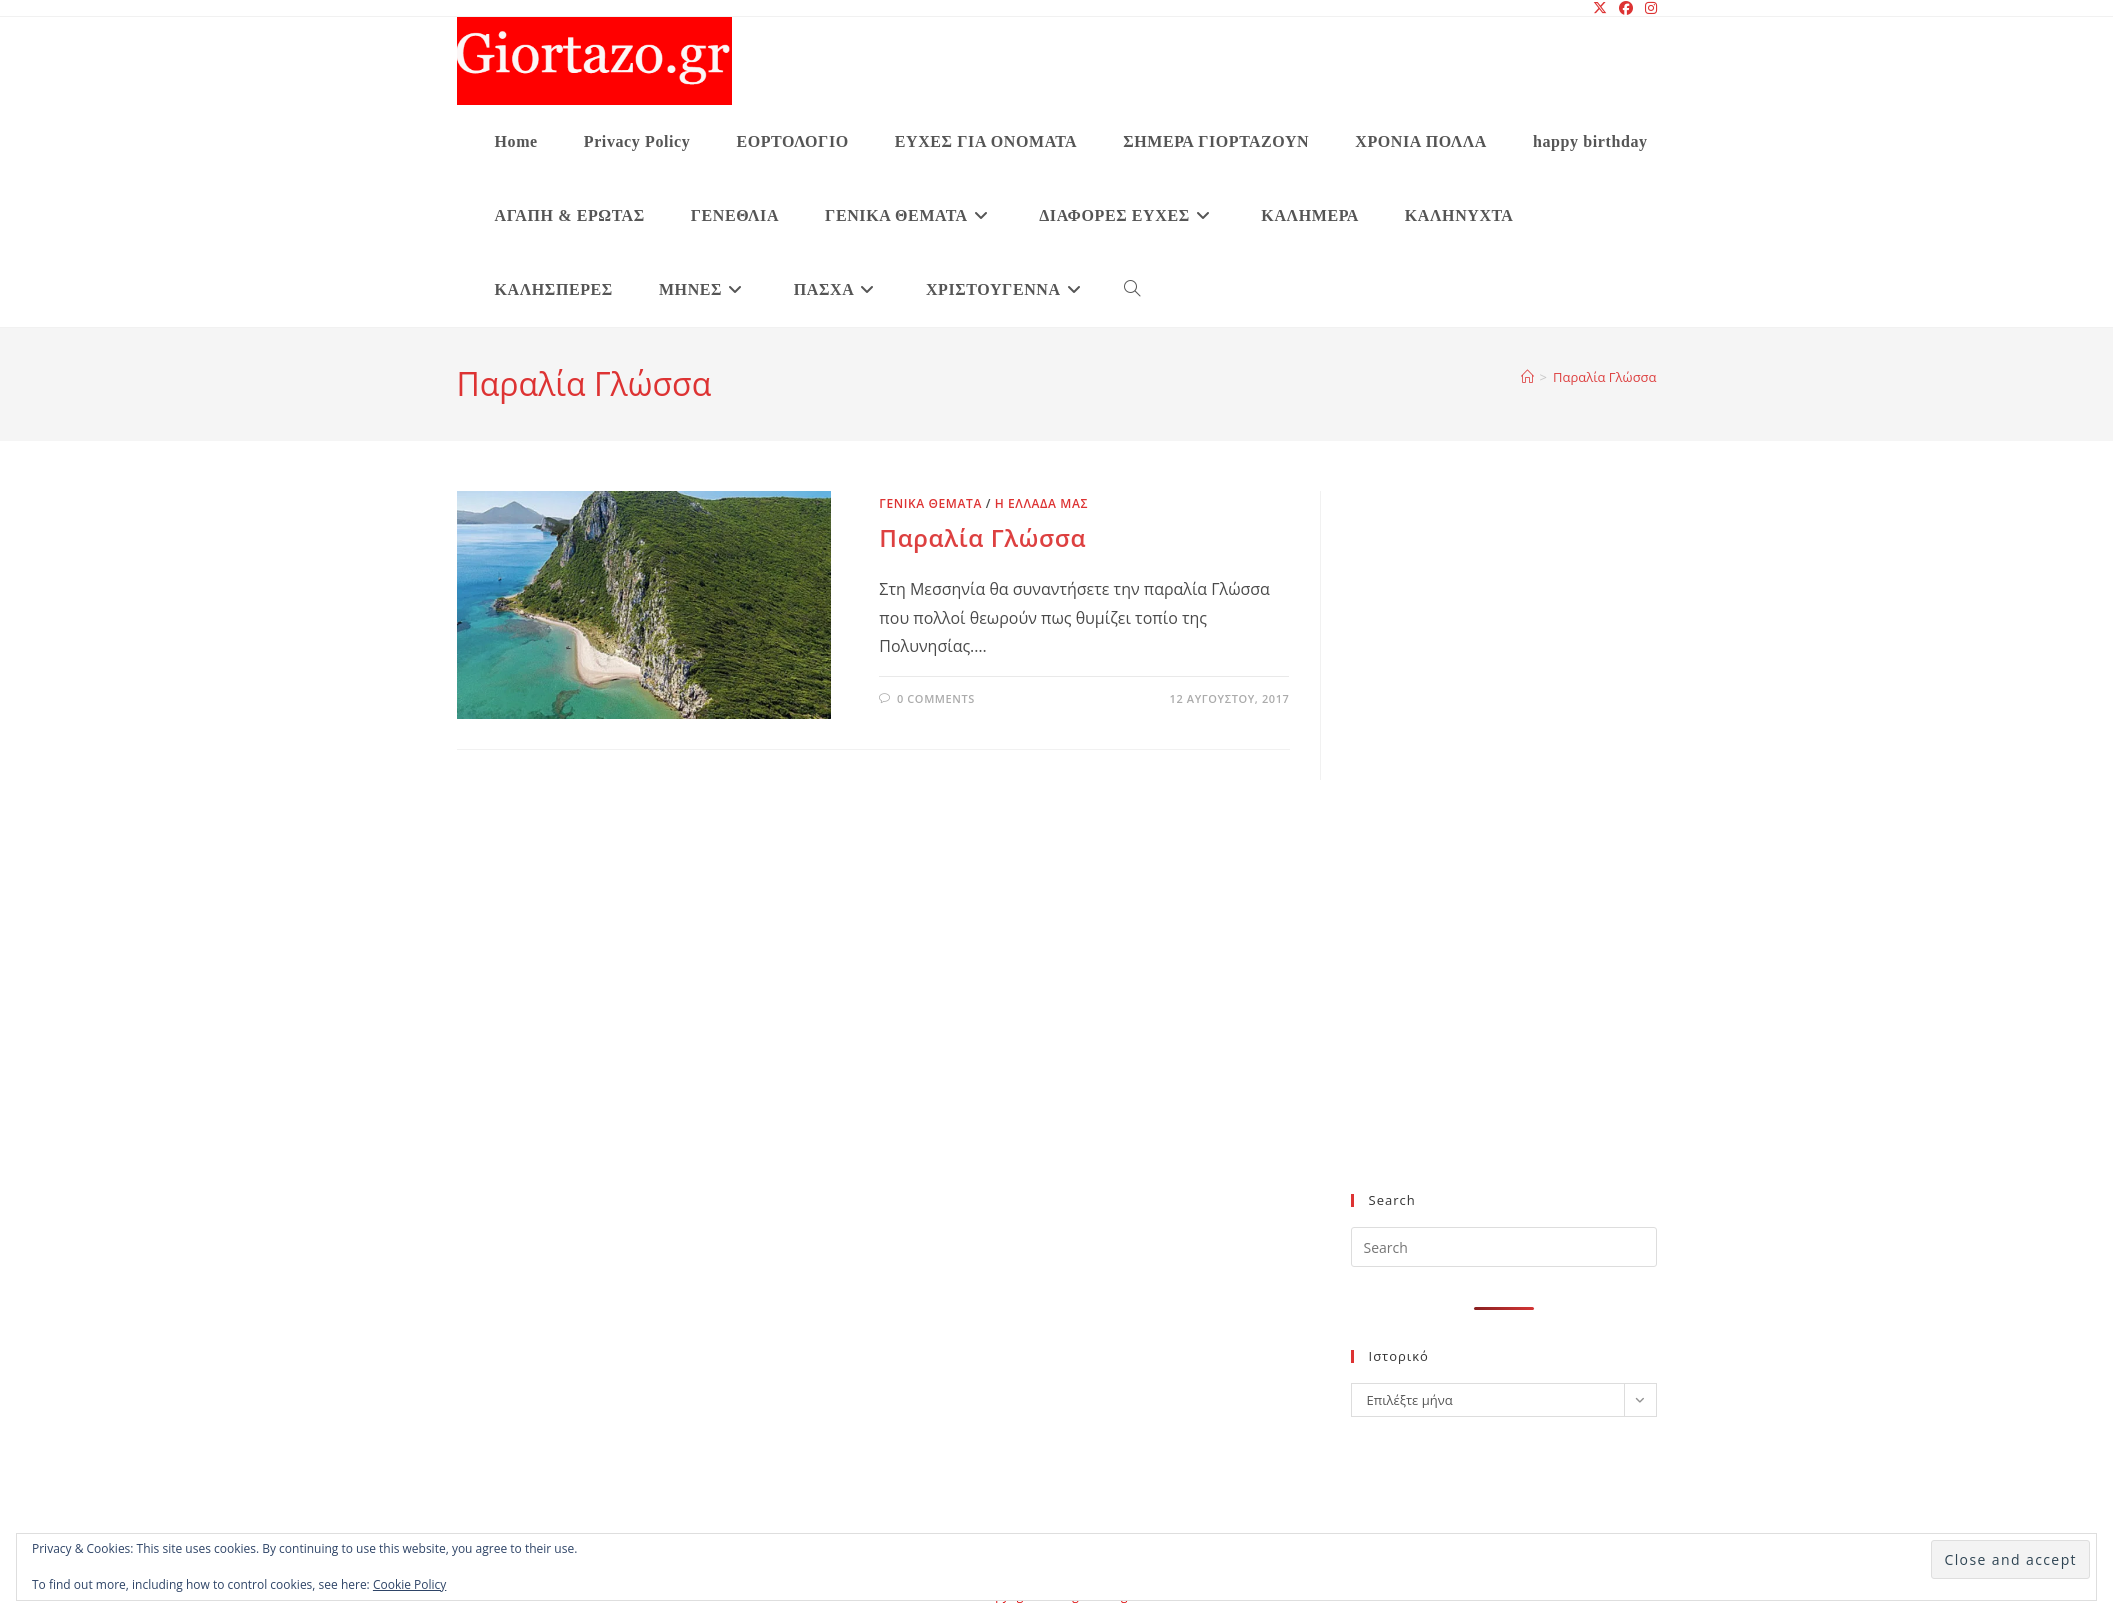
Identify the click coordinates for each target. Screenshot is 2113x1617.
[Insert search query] (1504, 1247)
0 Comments (936, 698)
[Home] (1527, 377)
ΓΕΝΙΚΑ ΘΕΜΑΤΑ (930, 503)
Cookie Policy (409, 1584)
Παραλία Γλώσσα (1604, 377)
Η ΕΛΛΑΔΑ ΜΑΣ (1041, 503)
